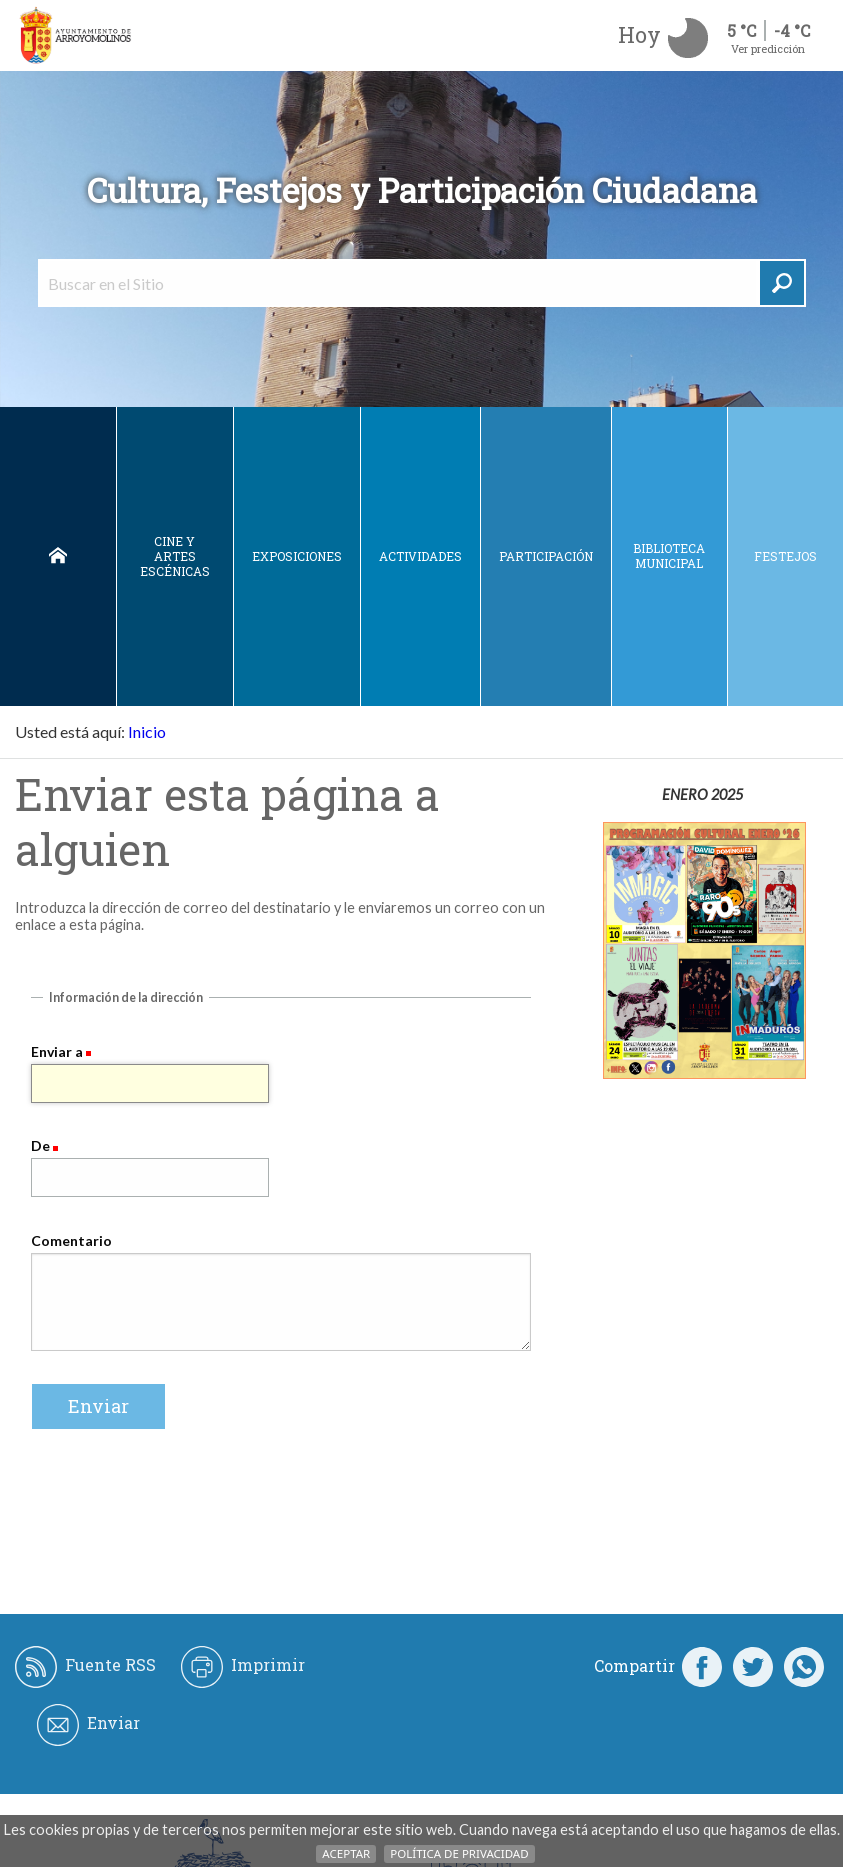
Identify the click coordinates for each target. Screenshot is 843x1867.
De (40, 1145)
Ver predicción (768, 48)
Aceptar (346, 1853)
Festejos (785, 556)
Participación (546, 556)
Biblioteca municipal (669, 555)
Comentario (71, 1240)
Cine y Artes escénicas (175, 556)
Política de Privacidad (459, 1853)
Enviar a (57, 1051)
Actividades (420, 556)
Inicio (58, 556)
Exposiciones (297, 556)
